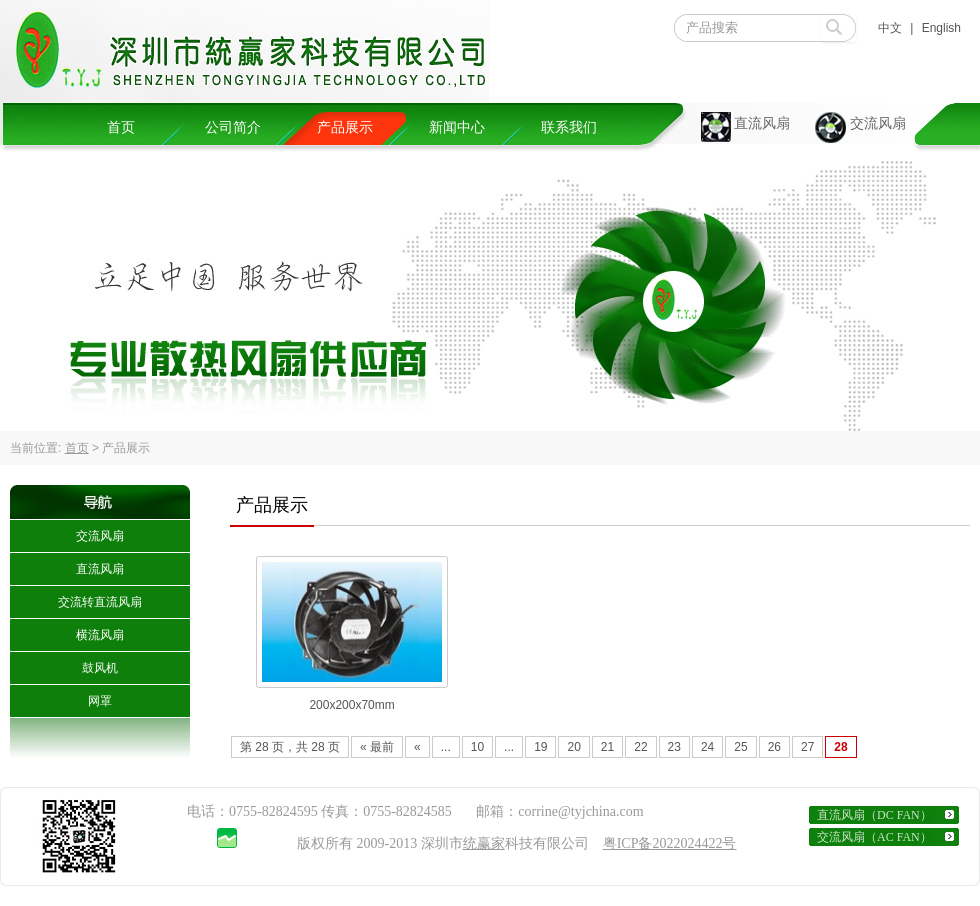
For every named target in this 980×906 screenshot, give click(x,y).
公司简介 (233, 127)
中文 (890, 28)
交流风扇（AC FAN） (874, 837)
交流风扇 (878, 123)
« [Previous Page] (417, 747)
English (941, 28)
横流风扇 (100, 635)
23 (674, 747)
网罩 (100, 701)
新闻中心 (457, 127)
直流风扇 (762, 123)
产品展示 (345, 127)
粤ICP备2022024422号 (670, 843)
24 (707, 747)
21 (607, 747)
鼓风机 (100, 668)
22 (640, 747)
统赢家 (484, 843)
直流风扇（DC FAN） (874, 815)
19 (540, 747)
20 (573, 747)
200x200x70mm (351, 705)
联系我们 (569, 127)
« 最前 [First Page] (377, 747)
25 (740, 747)
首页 (121, 127)
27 (807, 747)
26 (774, 747)
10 (477, 747)
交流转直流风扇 (100, 602)
